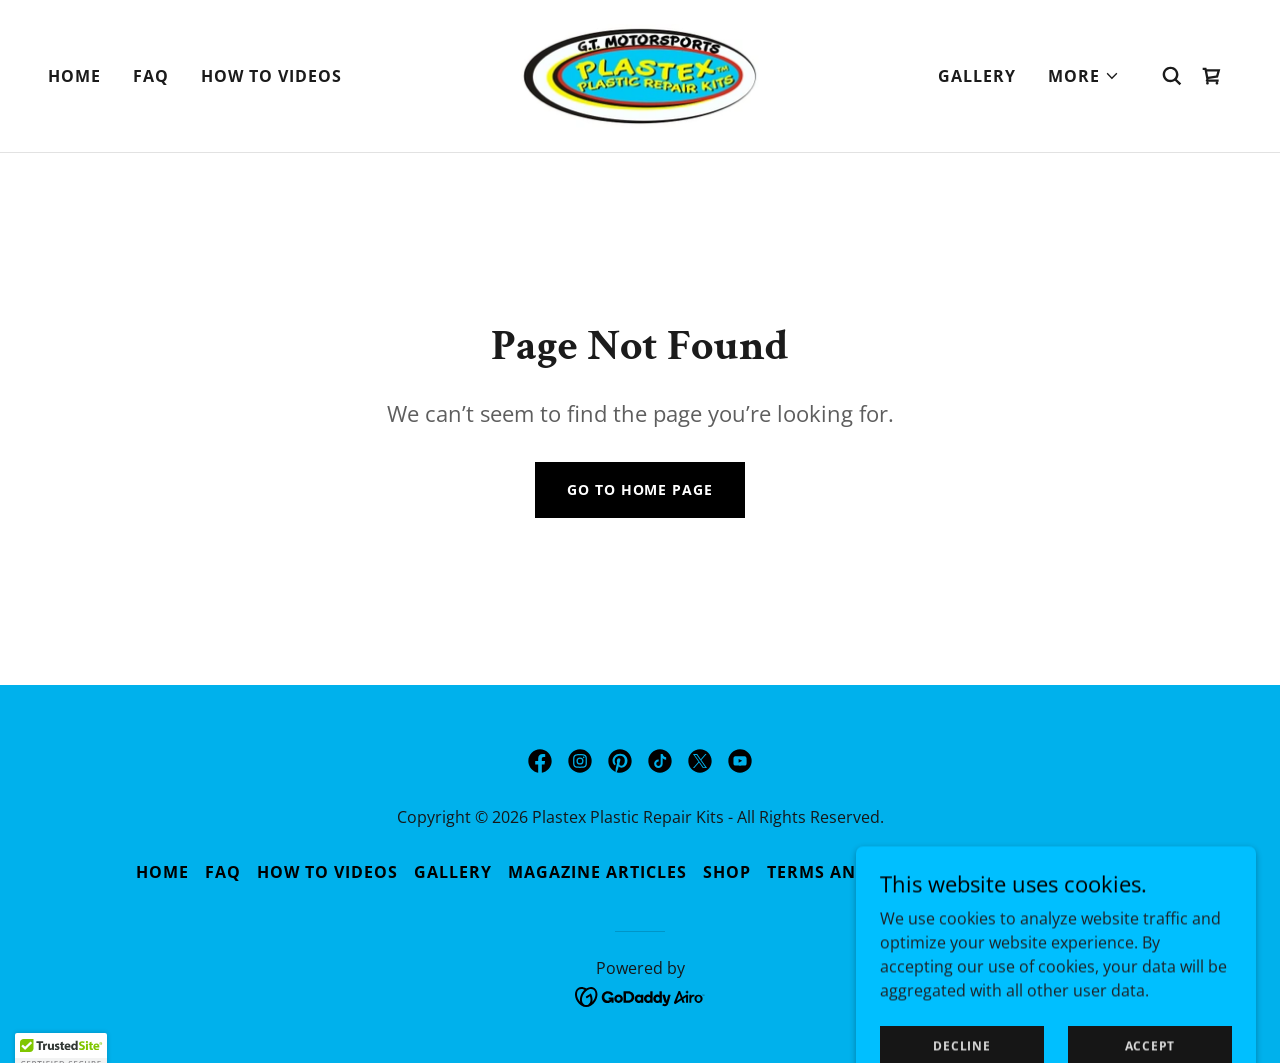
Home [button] (162, 872)
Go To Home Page (639, 489)
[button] (1084, 76)
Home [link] (74, 76)
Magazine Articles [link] (597, 872)
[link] (640, 74)
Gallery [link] (977, 76)
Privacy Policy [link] (1073, 872)
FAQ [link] (151, 76)
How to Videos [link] (271, 76)
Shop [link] (727, 872)
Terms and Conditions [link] (876, 872)
